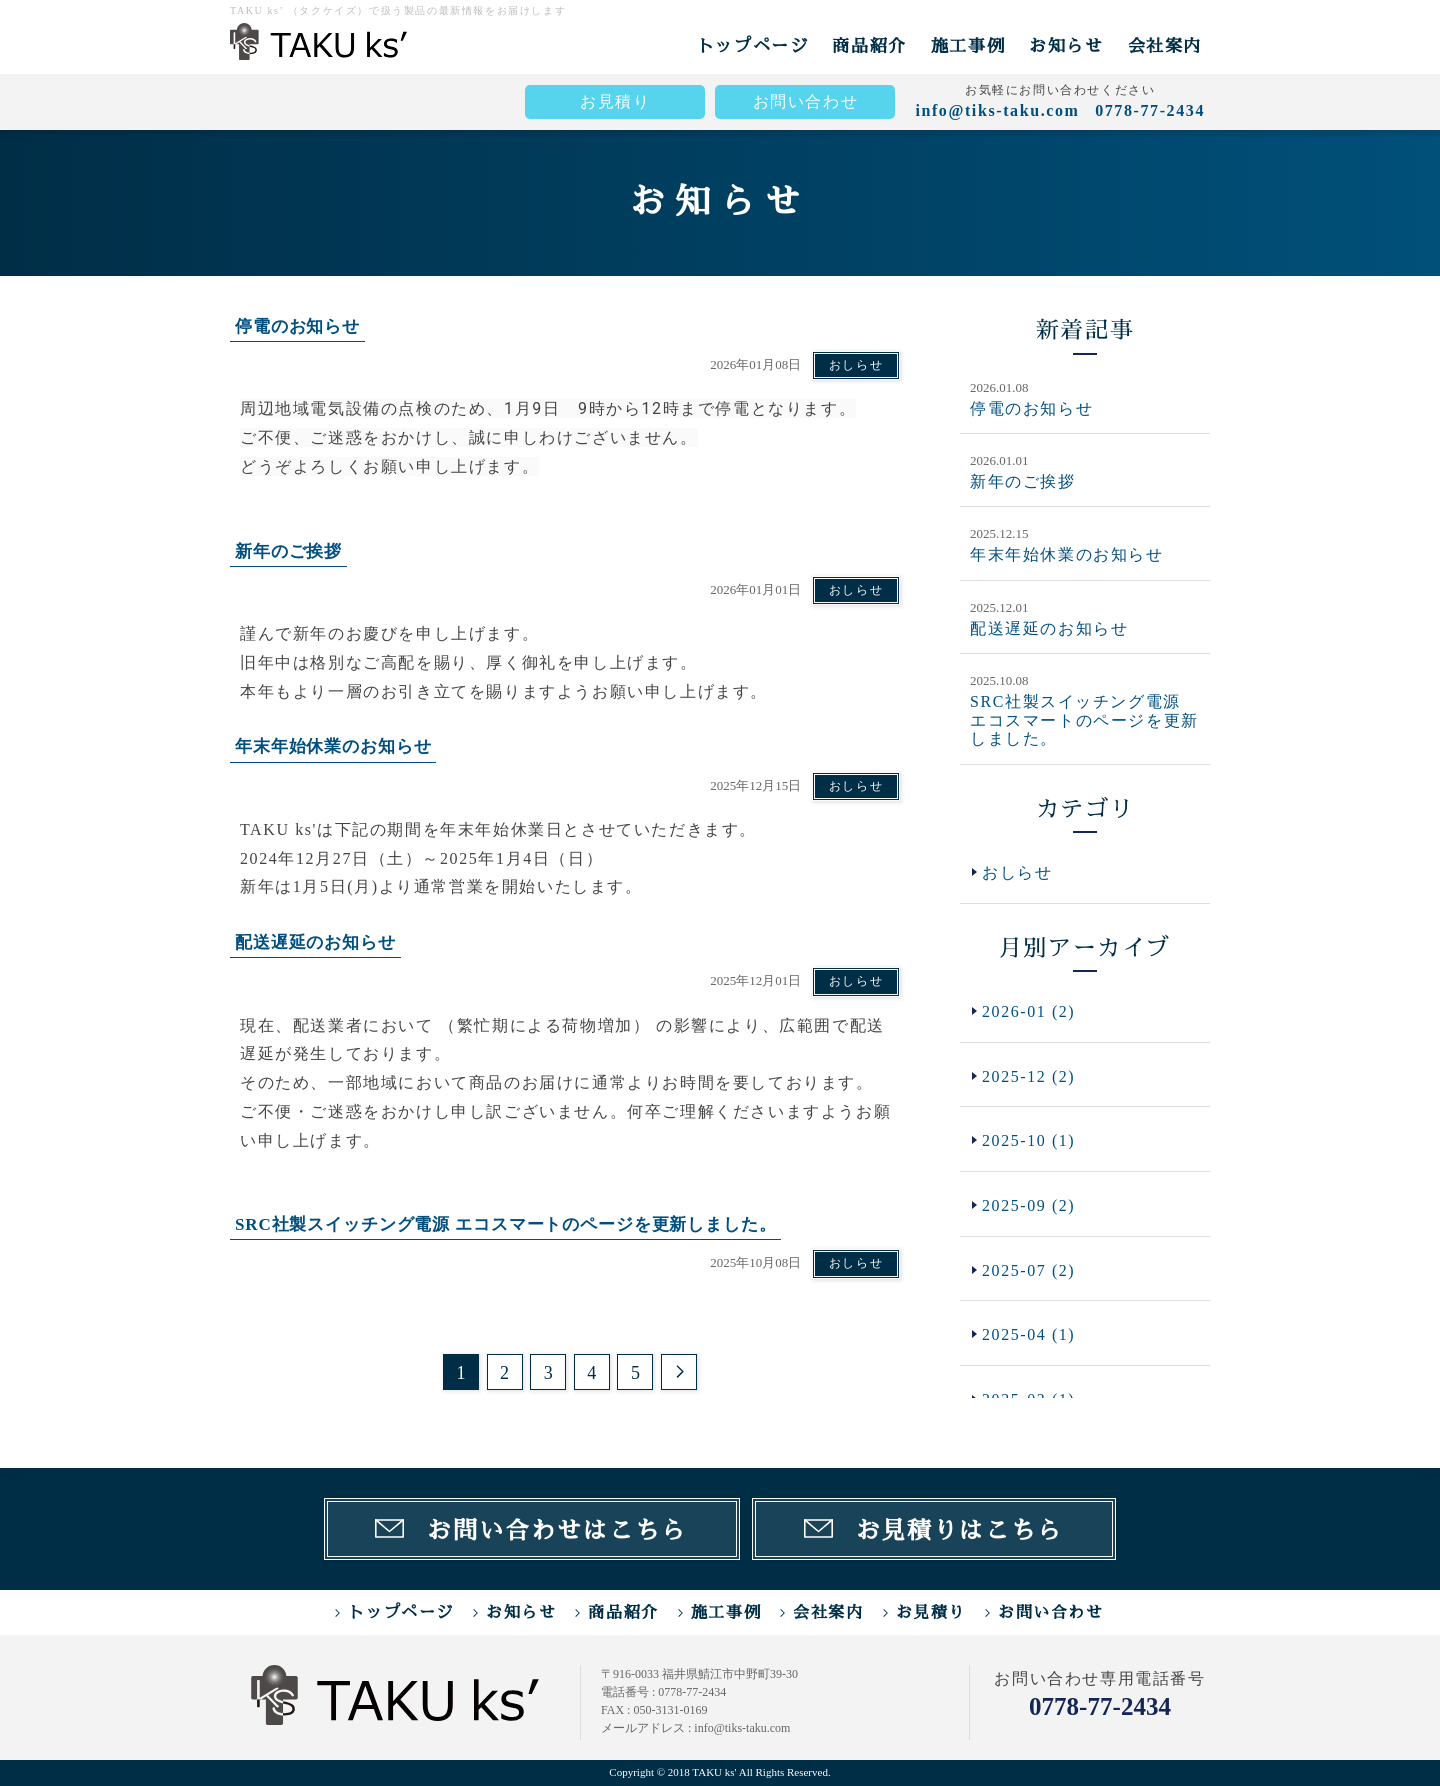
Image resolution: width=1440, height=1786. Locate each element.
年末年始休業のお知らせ (1067, 554)
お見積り (615, 101)
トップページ (753, 45)
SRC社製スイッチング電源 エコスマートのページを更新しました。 (1084, 720)
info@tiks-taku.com (997, 110)
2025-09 (1029, 1205)
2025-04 (1029, 1335)
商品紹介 (869, 45)
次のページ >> (679, 1372)
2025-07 (1029, 1270)
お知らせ (1066, 45)
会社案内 (1165, 45)
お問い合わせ (806, 101)
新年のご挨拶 (1023, 481)
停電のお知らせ (1031, 408)
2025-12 (1029, 1076)
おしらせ (856, 365)
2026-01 (1029, 1011)
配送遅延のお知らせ (1049, 628)
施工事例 (968, 45)
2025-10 (1029, 1141)
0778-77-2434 (1100, 1706)
